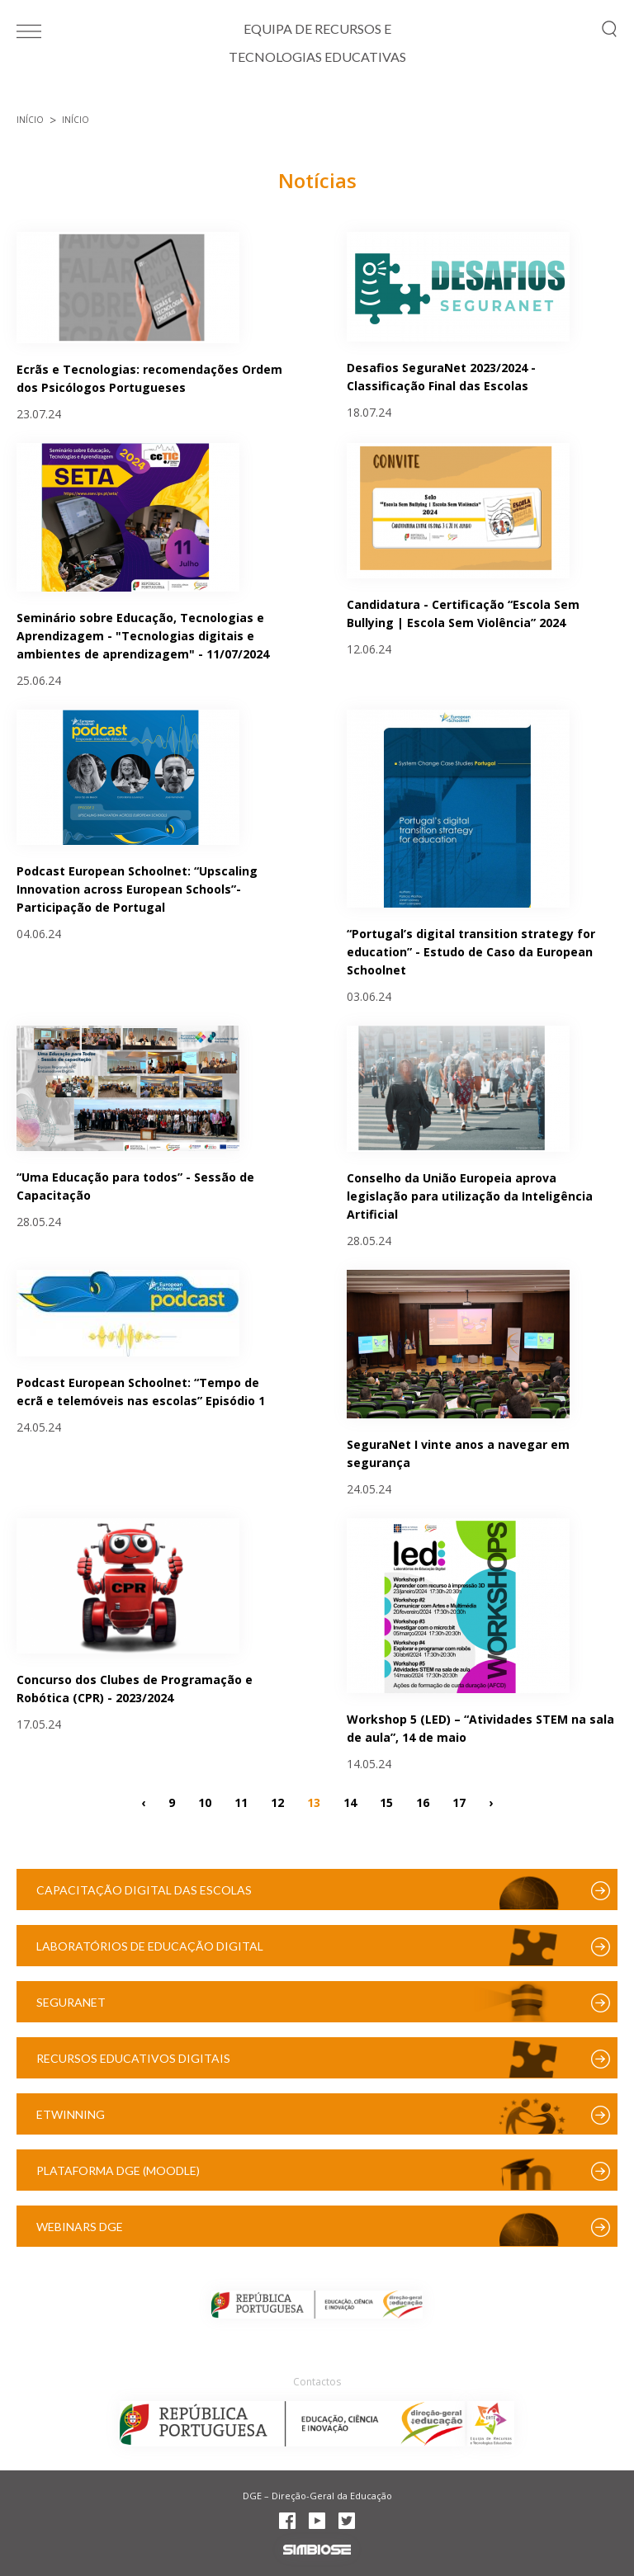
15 (386, 1801)
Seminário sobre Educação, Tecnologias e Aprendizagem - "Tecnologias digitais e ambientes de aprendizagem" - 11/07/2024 (143, 636)
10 (204, 1801)
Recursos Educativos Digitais (133, 2058)
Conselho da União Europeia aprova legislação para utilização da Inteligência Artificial (470, 1196)
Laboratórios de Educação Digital (149, 1946)
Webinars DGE (79, 2227)
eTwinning (70, 2114)
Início (30, 119)
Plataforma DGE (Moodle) (118, 2170)
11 (241, 1801)
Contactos (317, 2382)
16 (422, 1801)
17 (459, 1801)
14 (350, 1801)
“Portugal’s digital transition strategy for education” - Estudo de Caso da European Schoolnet (471, 952)
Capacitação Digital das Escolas (144, 1890)
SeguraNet (71, 2002)
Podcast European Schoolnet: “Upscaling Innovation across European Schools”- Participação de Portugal (137, 889)
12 (277, 1801)
